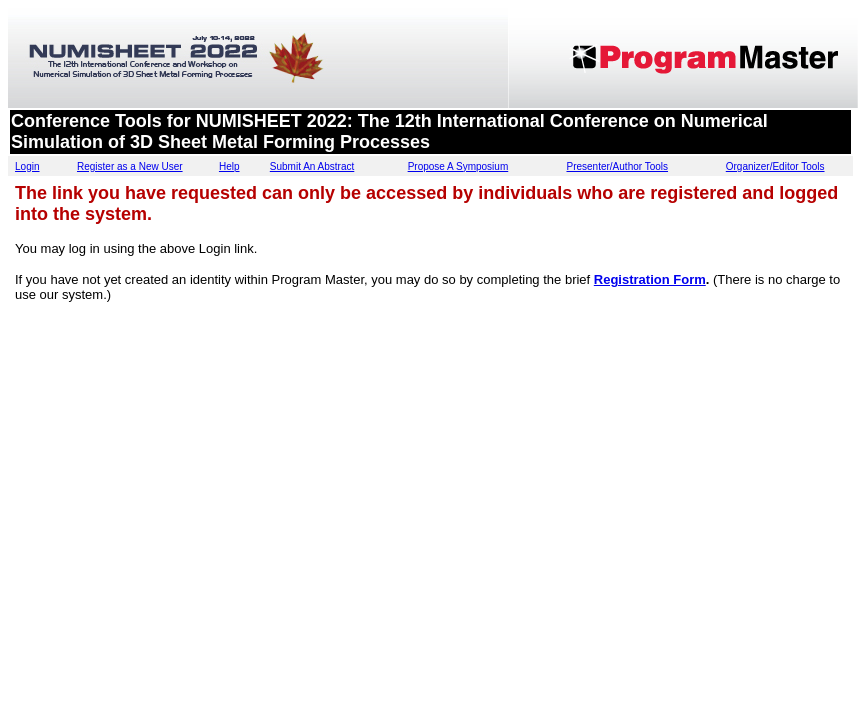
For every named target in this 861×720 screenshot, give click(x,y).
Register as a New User (130, 166)
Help (229, 166)
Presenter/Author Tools (617, 166)
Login (27, 166)
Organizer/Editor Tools (775, 166)
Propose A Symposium (458, 166)
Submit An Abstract (312, 166)
